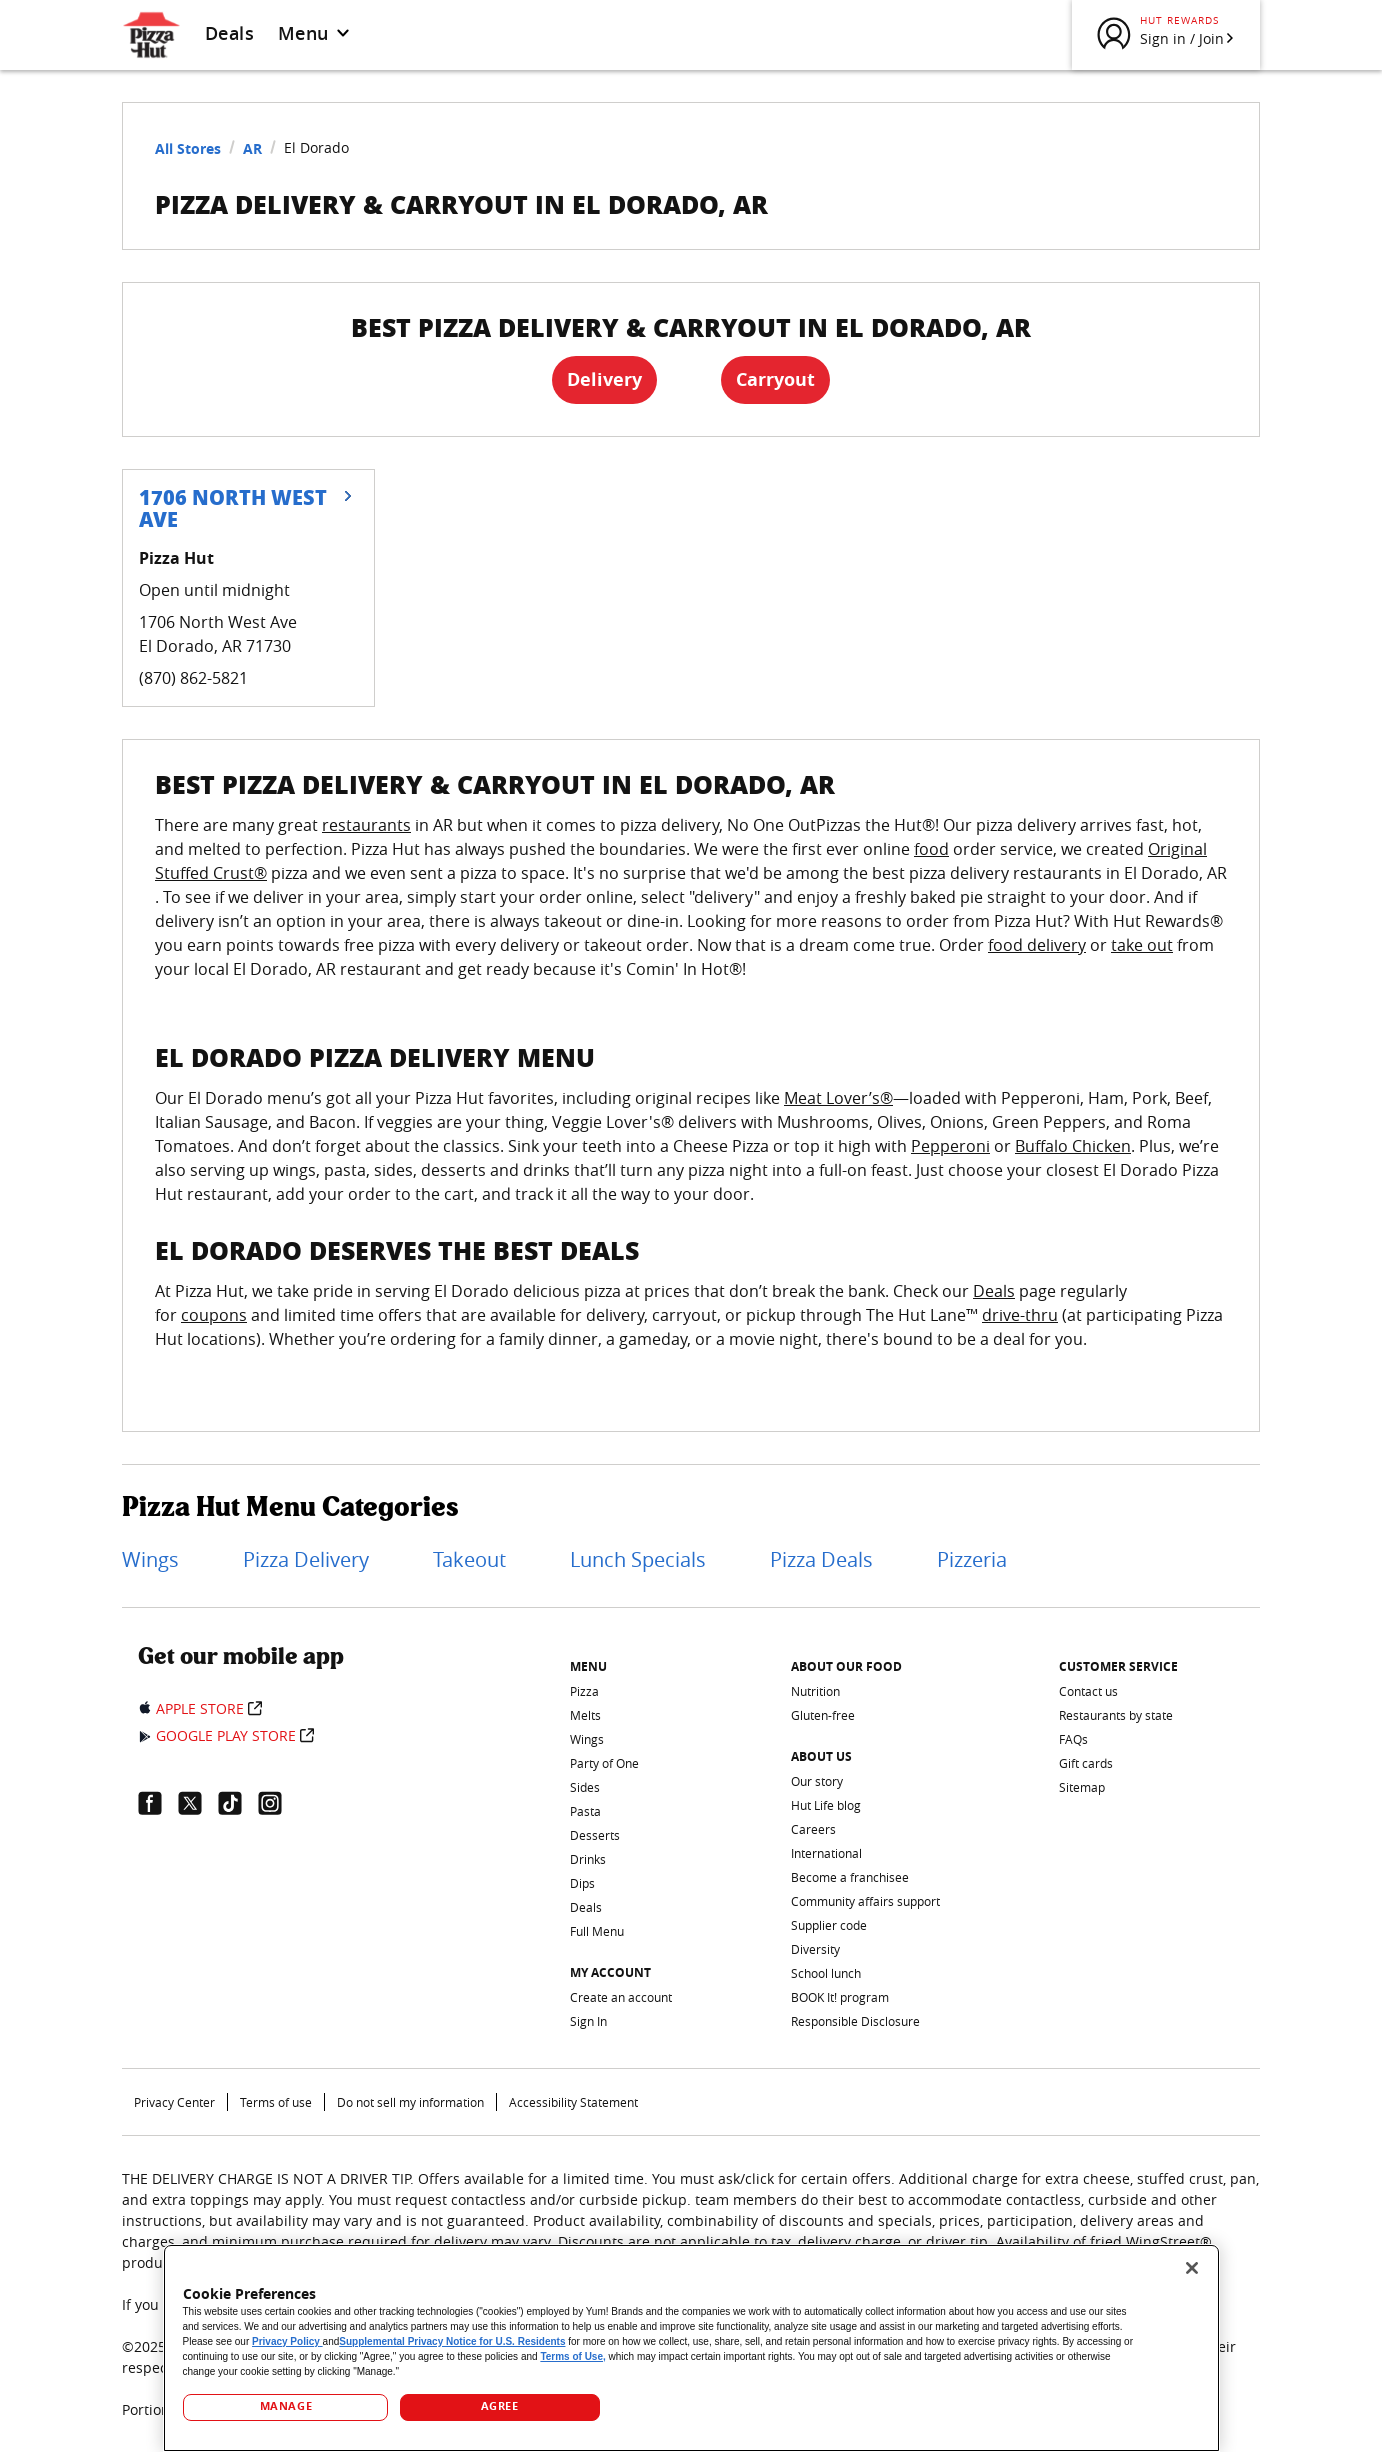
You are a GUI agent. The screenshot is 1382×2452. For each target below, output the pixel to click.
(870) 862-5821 (193, 678)
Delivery (604, 379)
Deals (229, 33)
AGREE (500, 2406)
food (931, 849)
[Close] (1192, 2268)
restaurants (366, 825)
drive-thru (1020, 1315)
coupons (214, 1315)
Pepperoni (950, 1146)
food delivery (1037, 945)
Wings (150, 1559)
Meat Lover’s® (838, 1098)
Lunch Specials (638, 1559)
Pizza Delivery (306, 1559)
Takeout (469, 1559)
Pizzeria (972, 1559)
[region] (691, 2348)
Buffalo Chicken (1073, 1146)
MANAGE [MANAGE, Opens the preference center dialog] (286, 2406)
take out (1142, 945)
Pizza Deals (821, 1559)
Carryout (775, 379)
